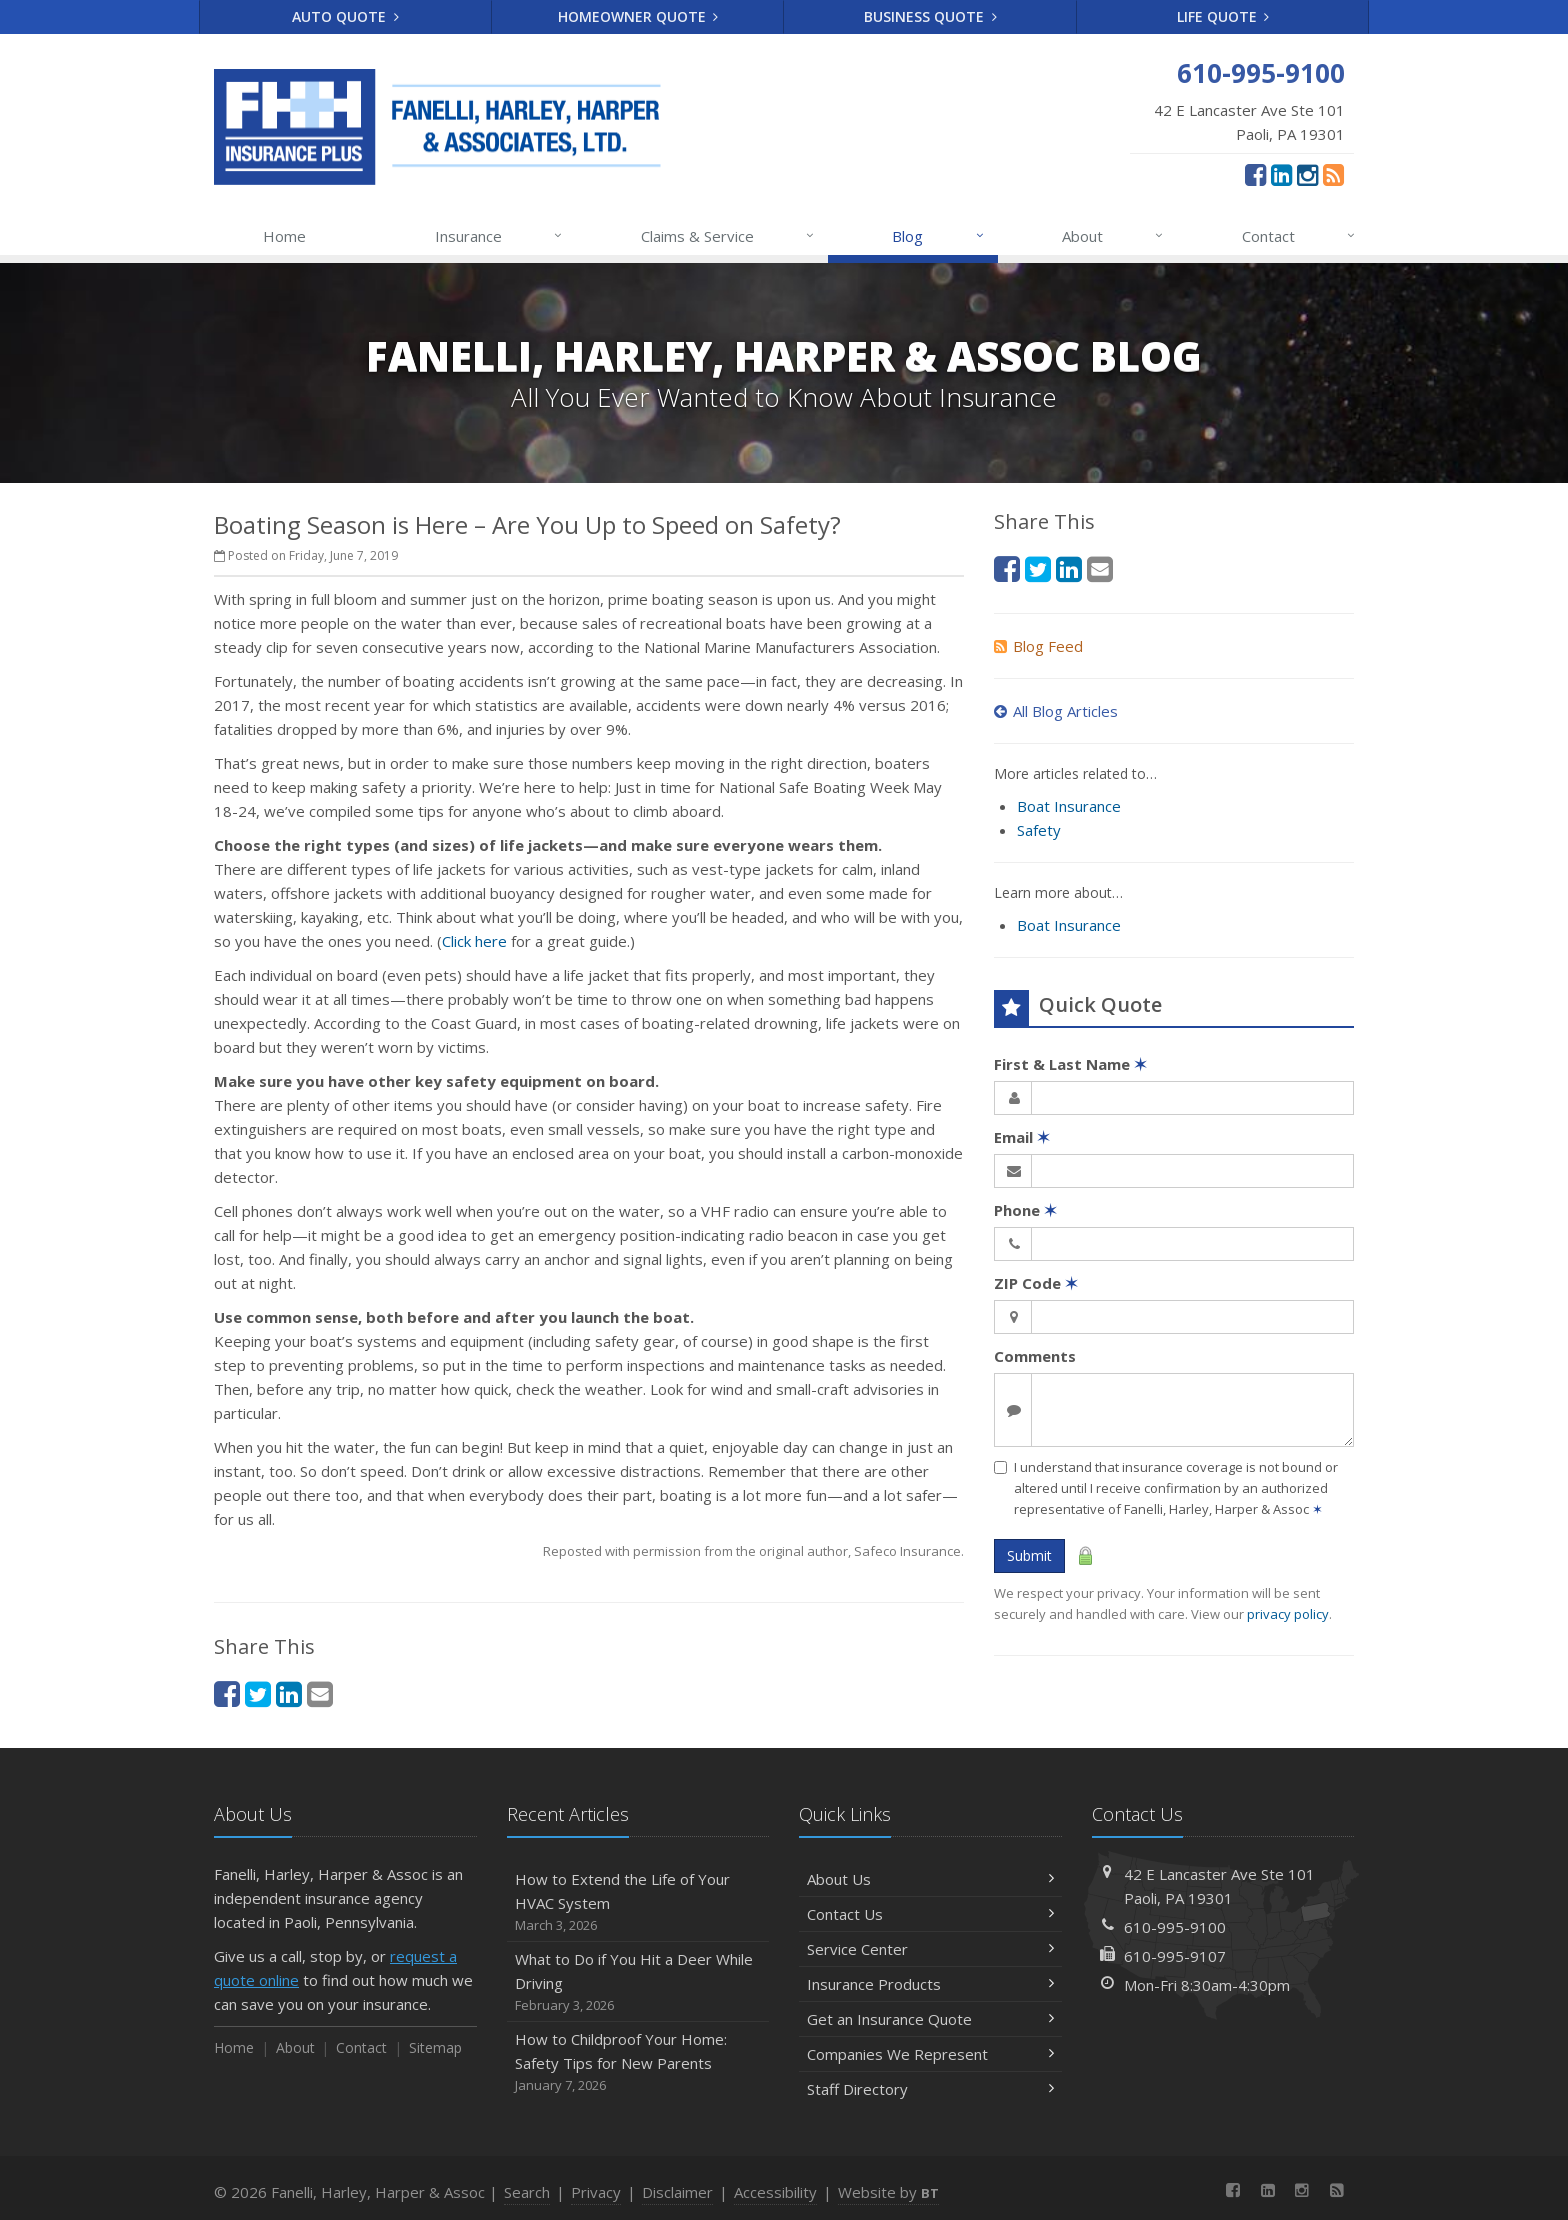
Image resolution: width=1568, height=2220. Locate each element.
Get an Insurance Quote (930, 2019)
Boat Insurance (1069, 806)
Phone (1025, 1210)
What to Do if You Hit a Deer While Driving (638, 1982)
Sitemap (435, 2047)
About (1113, 236)
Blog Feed (1038, 646)
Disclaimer (677, 2192)
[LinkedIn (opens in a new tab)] (1281, 174)
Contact (1299, 236)
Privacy (596, 2192)
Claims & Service (728, 236)
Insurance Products (930, 1984)
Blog (938, 236)
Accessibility (775, 2192)
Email (1022, 1137)
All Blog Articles (1056, 711)
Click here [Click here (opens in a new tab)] (474, 941)
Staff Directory (930, 2089)
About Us (930, 1879)
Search (527, 2192)
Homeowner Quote (638, 16)
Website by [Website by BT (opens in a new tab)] (888, 2192)
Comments (1035, 1356)
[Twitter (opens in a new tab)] (258, 1693)
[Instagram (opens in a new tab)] (1307, 174)
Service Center (930, 1949)
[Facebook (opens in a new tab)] (1255, 174)
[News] (1333, 174)
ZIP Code (1036, 1283)
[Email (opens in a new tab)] (320, 1693)
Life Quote (1223, 16)
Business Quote (930, 16)
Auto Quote (345, 16)
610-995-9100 (1175, 1927)
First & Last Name (1070, 1064)
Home (284, 236)
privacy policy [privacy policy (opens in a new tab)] (1288, 1614)
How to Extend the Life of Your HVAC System (638, 1902)
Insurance (499, 236)
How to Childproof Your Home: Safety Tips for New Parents (638, 2062)
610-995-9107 (1175, 1956)
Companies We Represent (930, 2054)
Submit (1029, 1555)
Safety (1039, 830)
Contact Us (930, 1914)
